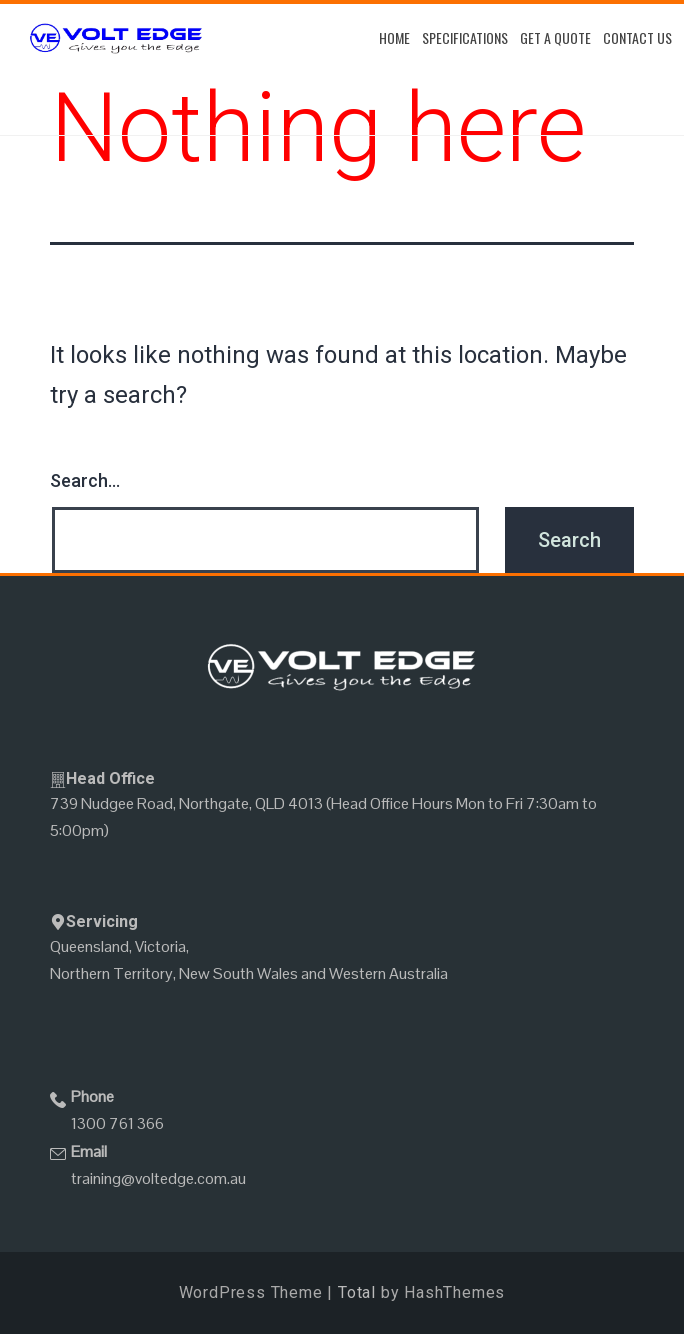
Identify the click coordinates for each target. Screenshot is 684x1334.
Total (357, 1292)
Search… (85, 480)
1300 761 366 (117, 1123)
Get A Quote (555, 37)
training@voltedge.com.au (158, 1178)
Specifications (465, 37)
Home (394, 37)
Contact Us (637, 37)
